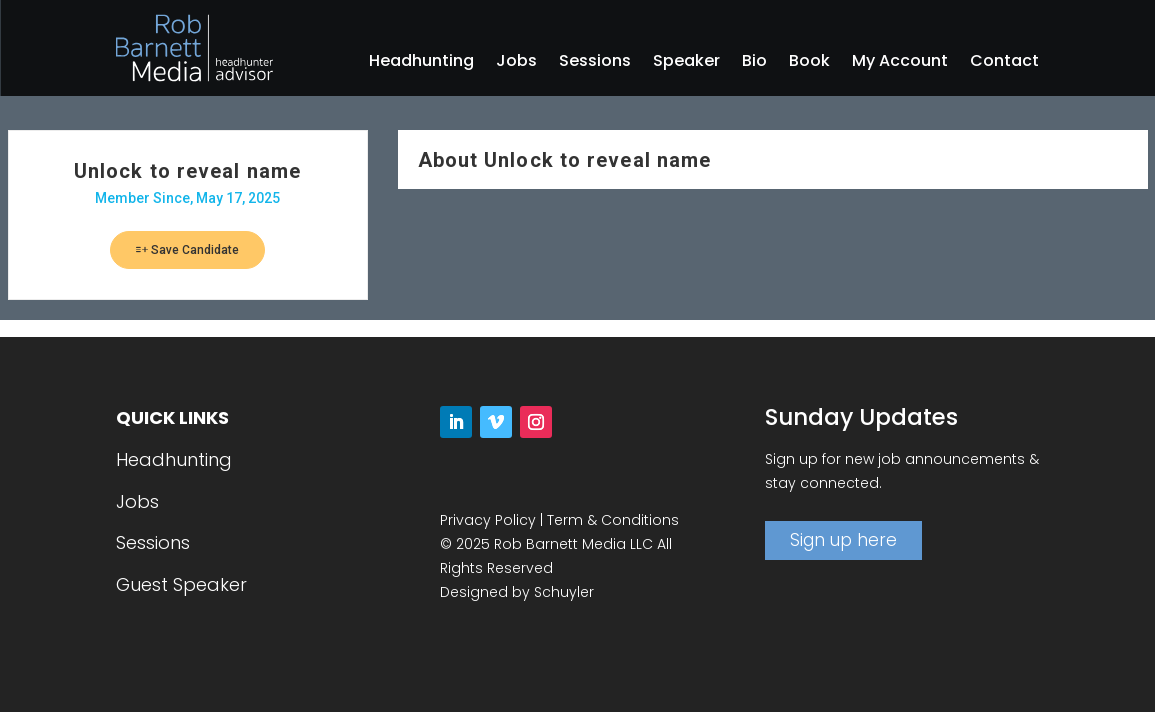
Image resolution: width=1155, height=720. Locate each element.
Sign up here (843, 540)
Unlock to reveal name (187, 171)
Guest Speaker (181, 584)
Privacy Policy (488, 520)
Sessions (595, 63)
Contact (1004, 63)
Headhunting (421, 63)
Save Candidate (187, 250)
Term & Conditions (613, 520)
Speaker (686, 63)
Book (809, 63)
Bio (754, 63)
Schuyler (564, 592)
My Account (900, 63)
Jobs (516, 63)
